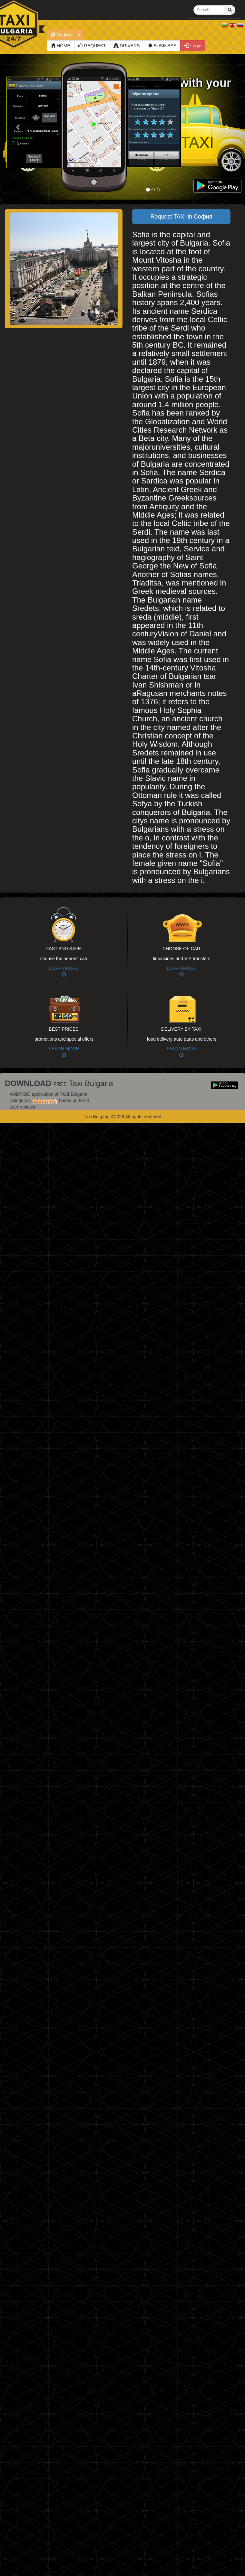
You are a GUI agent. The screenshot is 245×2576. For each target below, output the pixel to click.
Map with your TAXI (192, 89)
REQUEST (92, 45)
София (61, 34)
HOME (60, 45)
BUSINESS (162, 45)
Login (192, 45)
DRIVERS (127, 45)
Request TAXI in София (181, 216)
